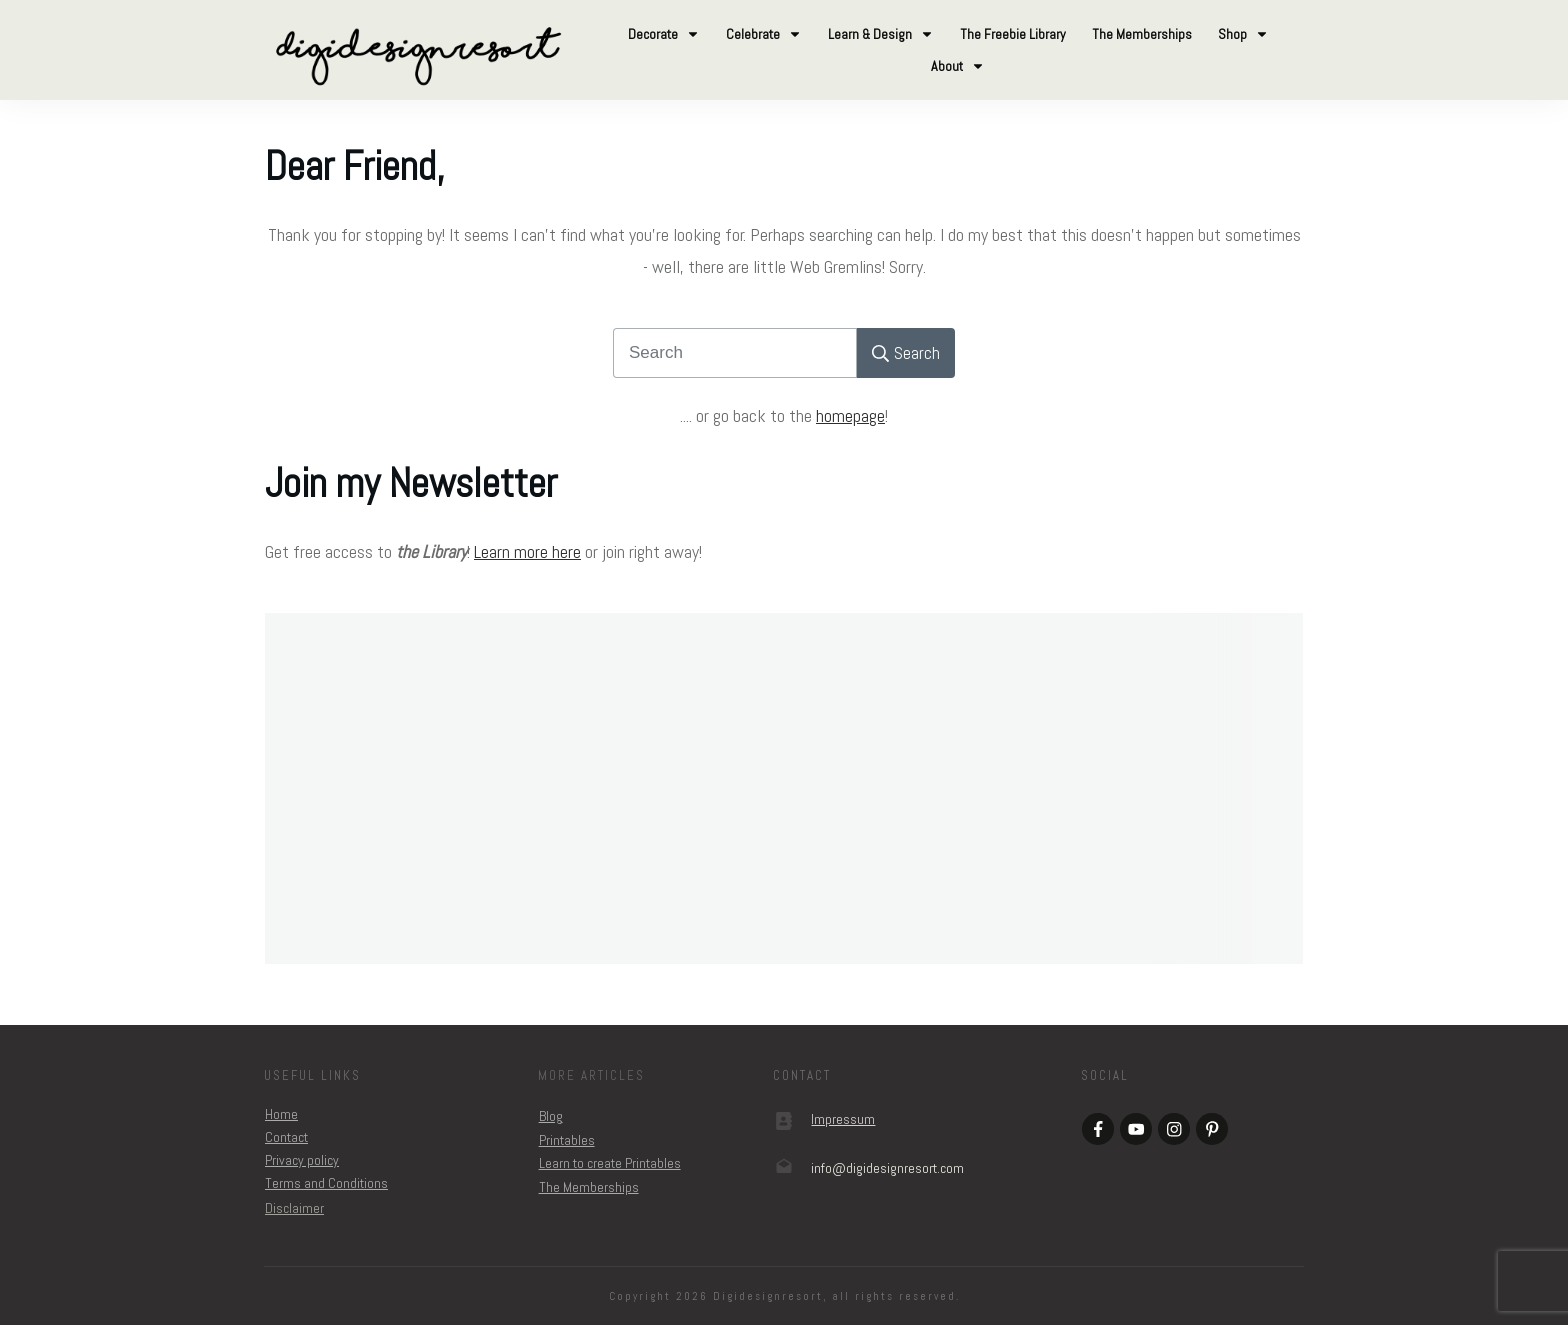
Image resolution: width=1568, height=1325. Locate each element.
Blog (551, 1116)
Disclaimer (294, 1208)
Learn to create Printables (610, 1163)
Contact (286, 1137)
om (887, 1168)
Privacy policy (302, 1160)
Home (281, 1114)
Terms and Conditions (326, 1183)
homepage (850, 415)
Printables (567, 1140)
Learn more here (527, 551)
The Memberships (589, 1187)
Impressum (843, 1119)
